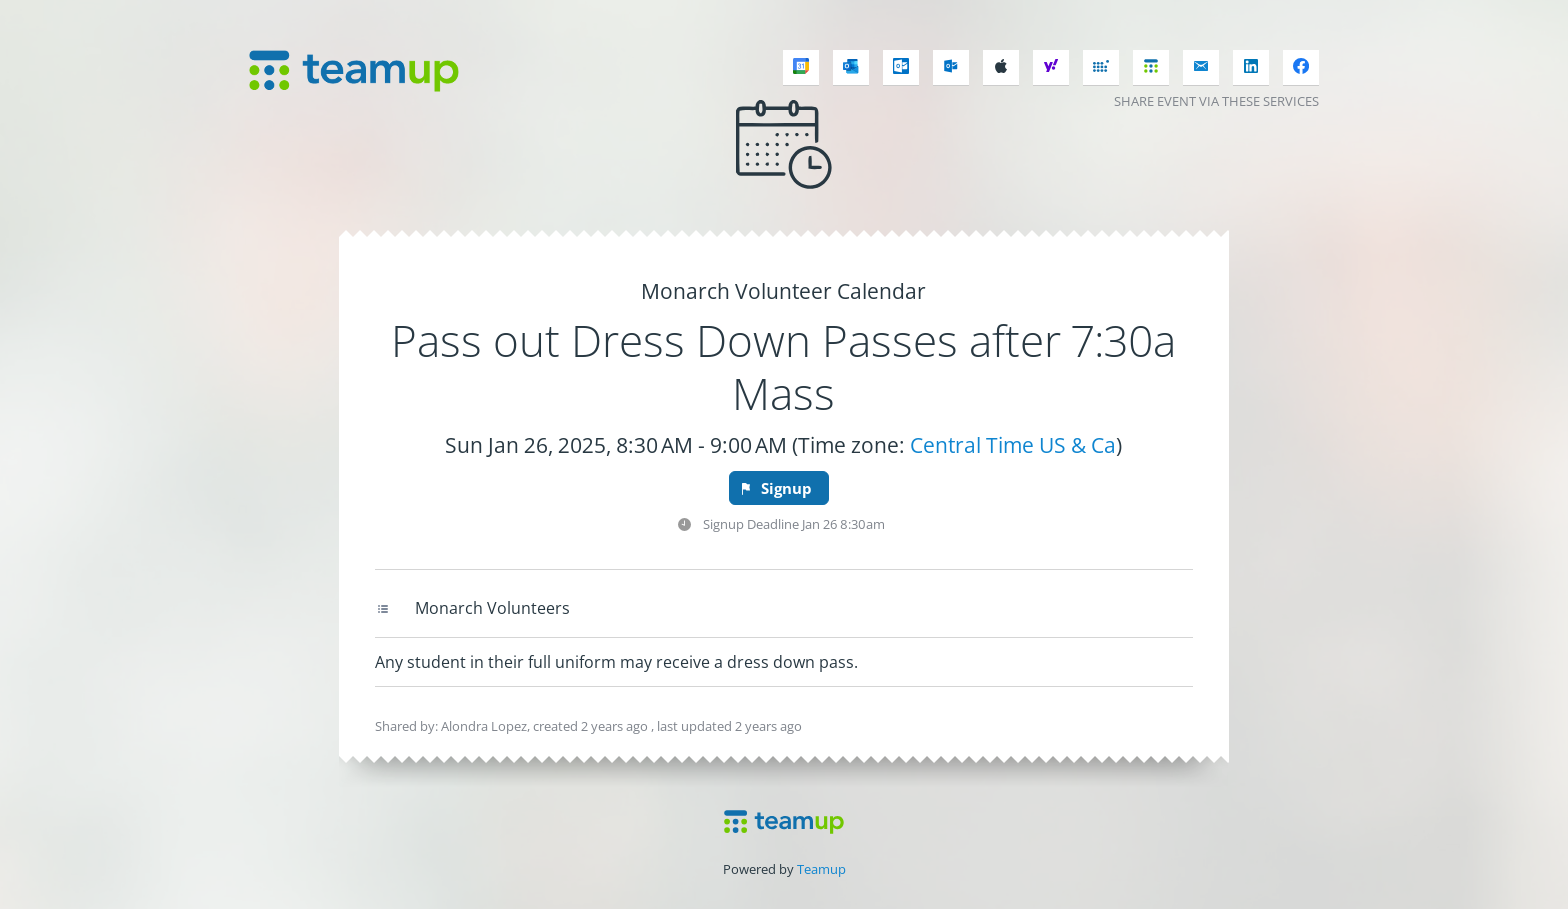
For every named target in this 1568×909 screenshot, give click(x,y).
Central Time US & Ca (1013, 445)
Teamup (821, 869)
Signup (775, 488)
